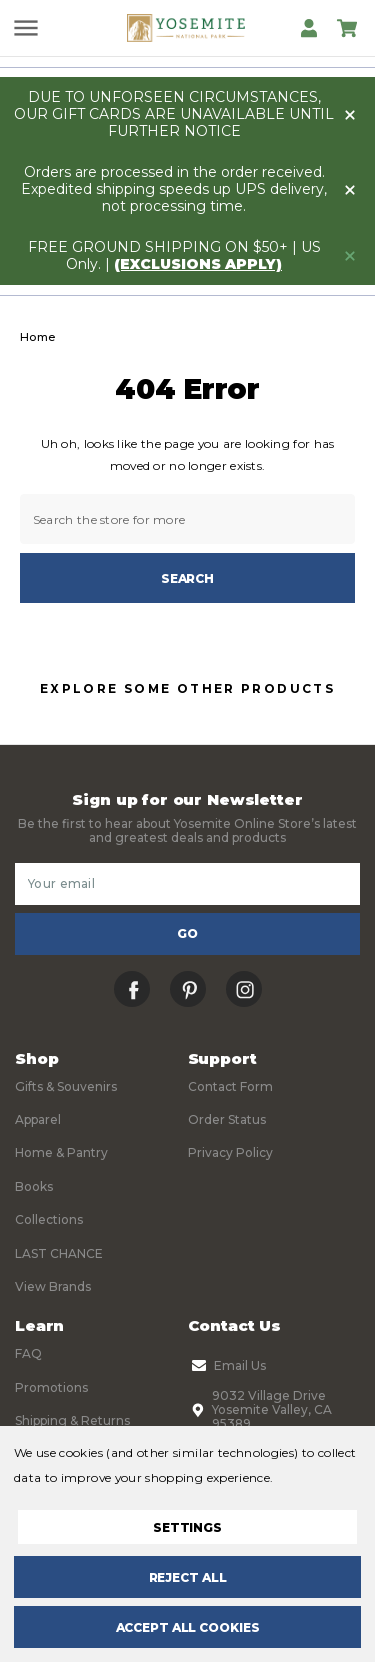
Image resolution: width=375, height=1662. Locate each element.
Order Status (227, 1119)
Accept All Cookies (188, 1627)
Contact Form (230, 1086)
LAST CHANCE (59, 1253)
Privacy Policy (230, 1152)
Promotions (51, 1387)
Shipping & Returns (72, 1420)
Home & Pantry (61, 1152)
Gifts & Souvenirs (66, 1086)
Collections (49, 1219)
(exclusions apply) (198, 264)
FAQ (28, 1353)
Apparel (38, 1119)
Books (34, 1186)
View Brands (53, 1286)
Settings (187, 1527)
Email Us (227, 1366)
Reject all (188, 1577)
